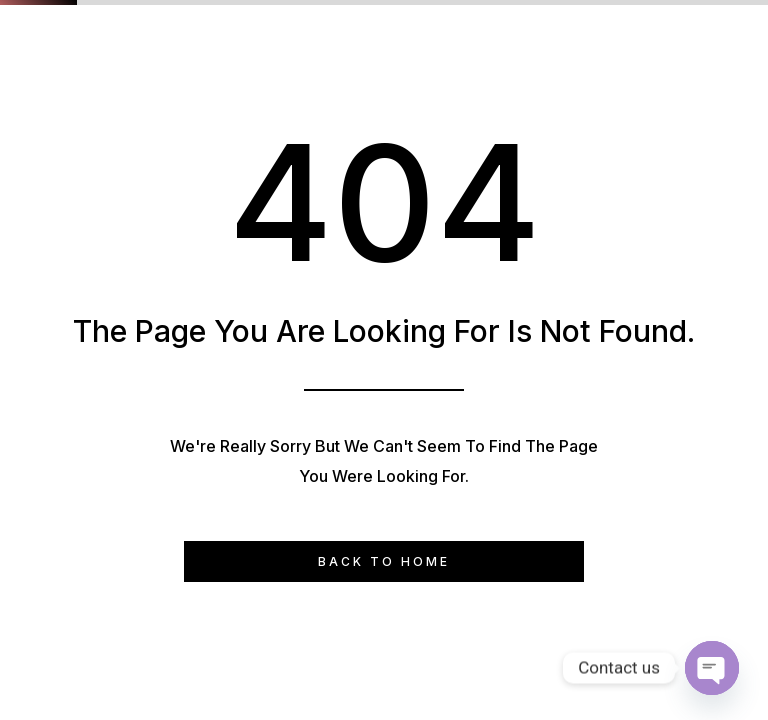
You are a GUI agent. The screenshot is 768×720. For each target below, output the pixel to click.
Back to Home (384, 561)
